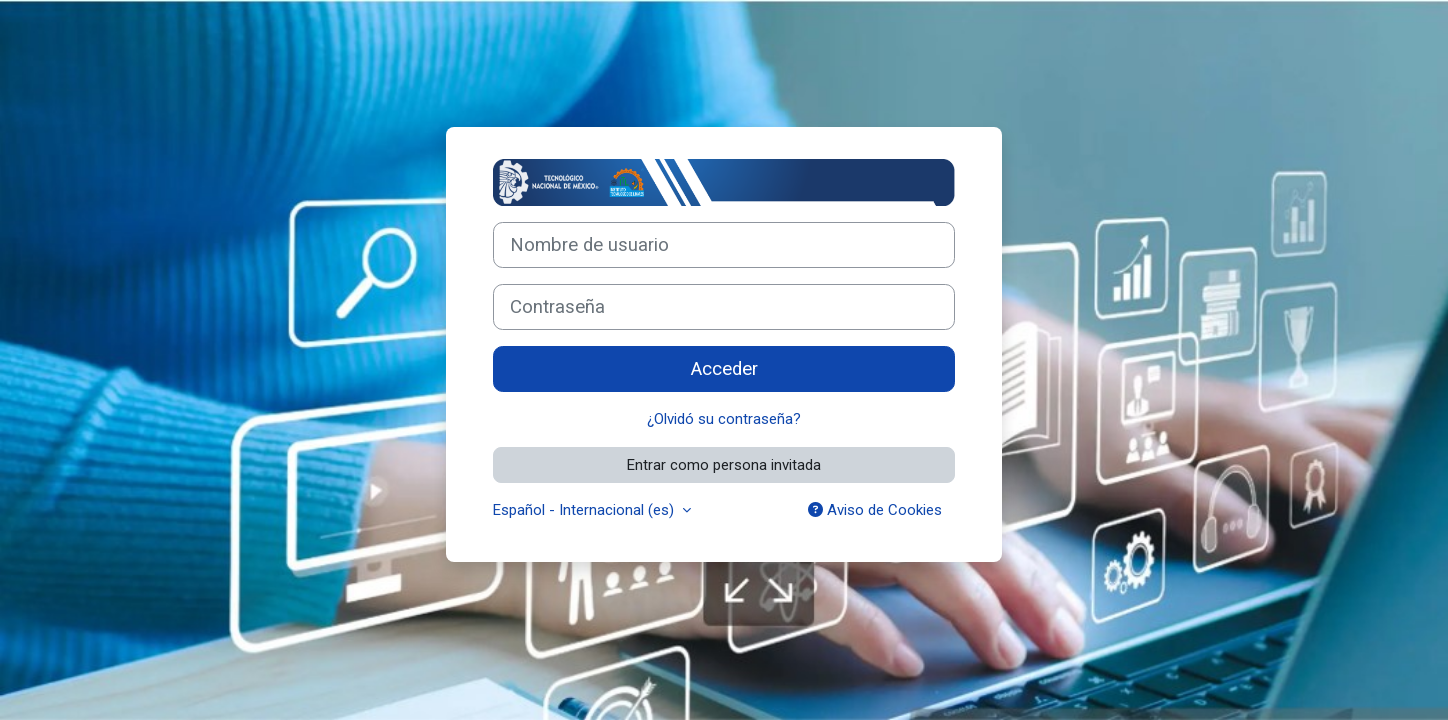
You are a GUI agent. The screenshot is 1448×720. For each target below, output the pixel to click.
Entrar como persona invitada (724, 465)
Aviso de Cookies (875, 510)
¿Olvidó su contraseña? (724, 419)
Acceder (724, 369)
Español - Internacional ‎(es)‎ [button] (585, 510)
